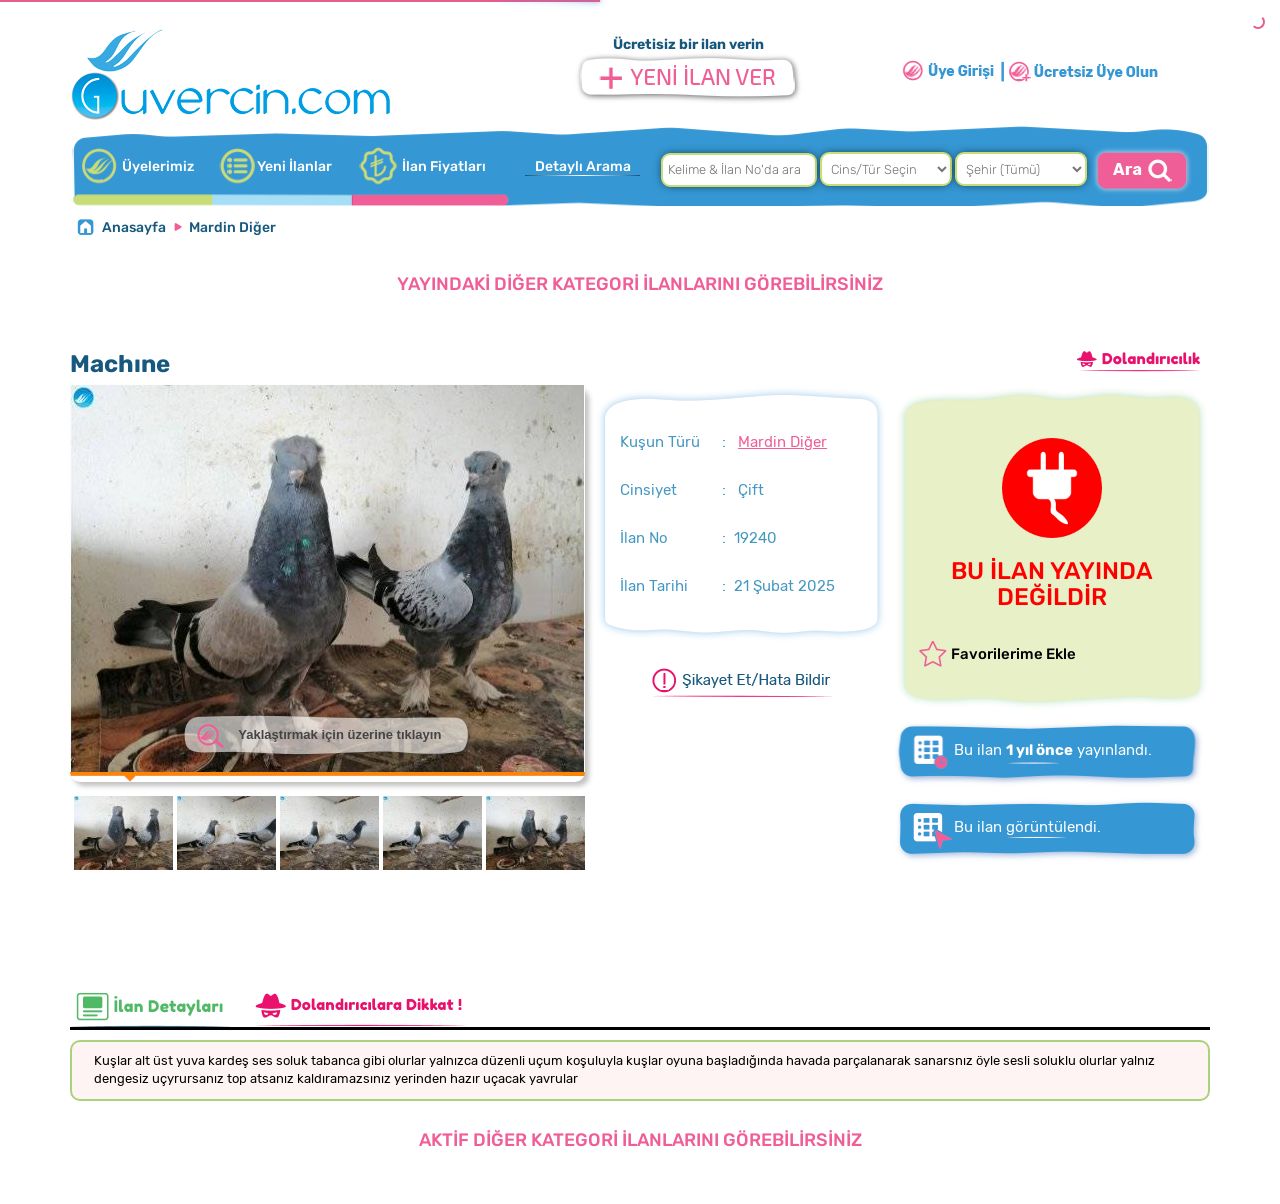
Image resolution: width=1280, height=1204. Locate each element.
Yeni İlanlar (294, 166)
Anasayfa (134, 227)
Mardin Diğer (232, 227)
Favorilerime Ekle (1013, 654)
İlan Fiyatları (444, 166)
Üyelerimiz (158, 166)
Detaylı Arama (583, 166)
